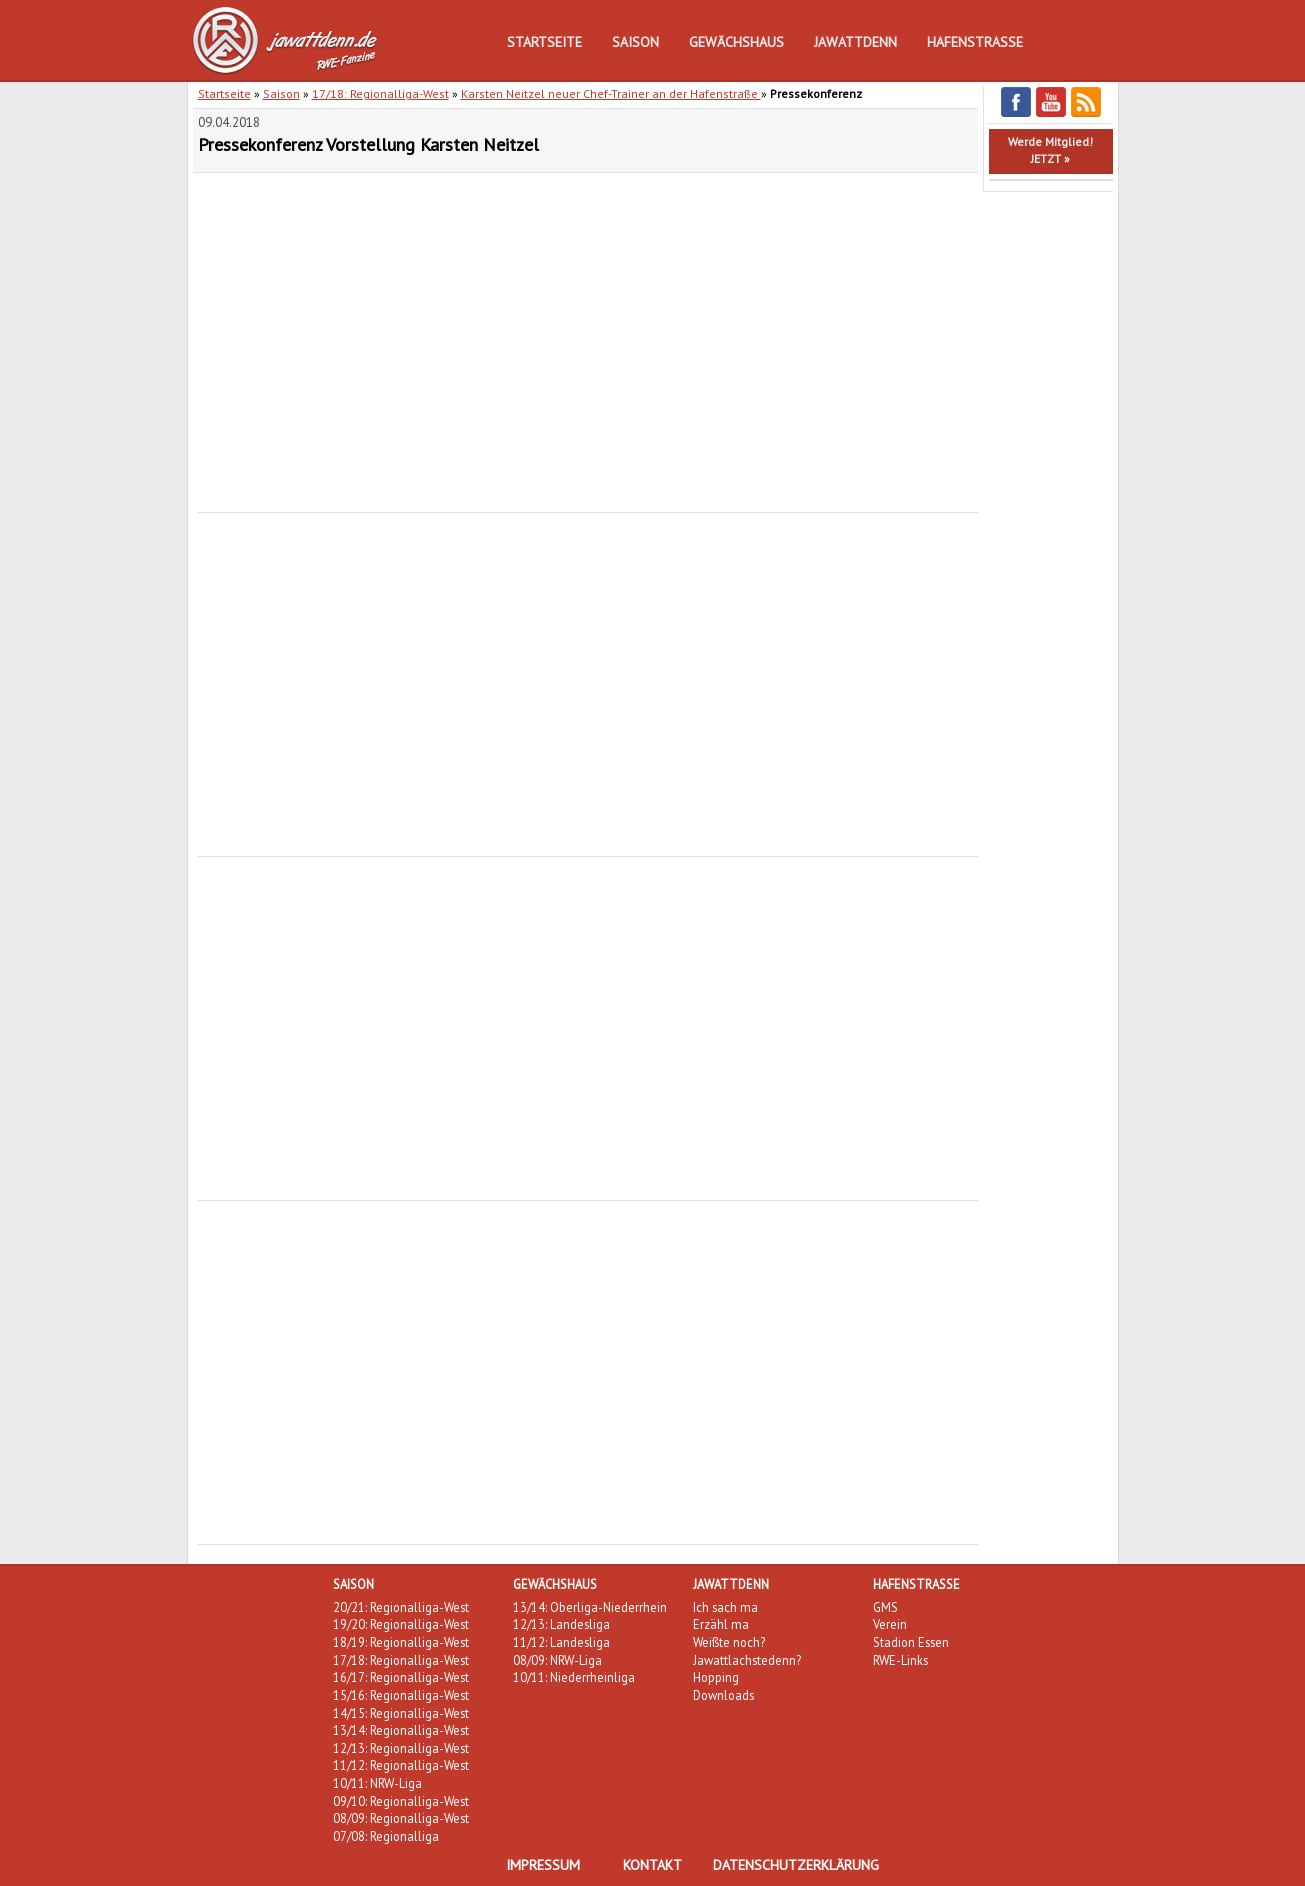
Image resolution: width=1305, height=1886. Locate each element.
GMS (885, 1607)
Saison (635, 42)
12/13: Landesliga (561, 1624)
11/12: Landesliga (561, 1642)
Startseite (544, 42)
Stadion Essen (911, 1642)
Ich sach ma (725, 1607)
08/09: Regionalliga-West (401, 1818)
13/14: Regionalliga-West (401, 1730)
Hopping (716, 1677)
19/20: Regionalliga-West (401, 1624)
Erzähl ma (721, 1624)
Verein (890, 1624)
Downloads (723, 1695)
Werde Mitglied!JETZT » (1050, 150)
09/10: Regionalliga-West (401, 1801)
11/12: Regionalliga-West (401, 1765)
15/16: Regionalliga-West (401, 1695)
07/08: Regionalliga (386, 1836)
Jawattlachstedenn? (747, 1660)
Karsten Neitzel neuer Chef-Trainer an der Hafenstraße (611, 93)
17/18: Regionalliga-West (380, 93)
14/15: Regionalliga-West (401, 1713)
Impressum (543, 1865)
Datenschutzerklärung (796, 1865)
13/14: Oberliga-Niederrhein (590, 1607)
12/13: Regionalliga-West (401, 1748)
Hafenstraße (975, 42)
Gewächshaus (736, 42)
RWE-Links (900, 1660)
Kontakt (652, 1865)
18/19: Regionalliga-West (401, 1642)
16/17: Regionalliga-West (401, 1677)
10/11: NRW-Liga (377, 1783)
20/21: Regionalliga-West (401, 1607)
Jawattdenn (855, 42)
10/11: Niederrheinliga (574, 1677)
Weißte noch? (729, 1642)
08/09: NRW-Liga (557, 1660)
